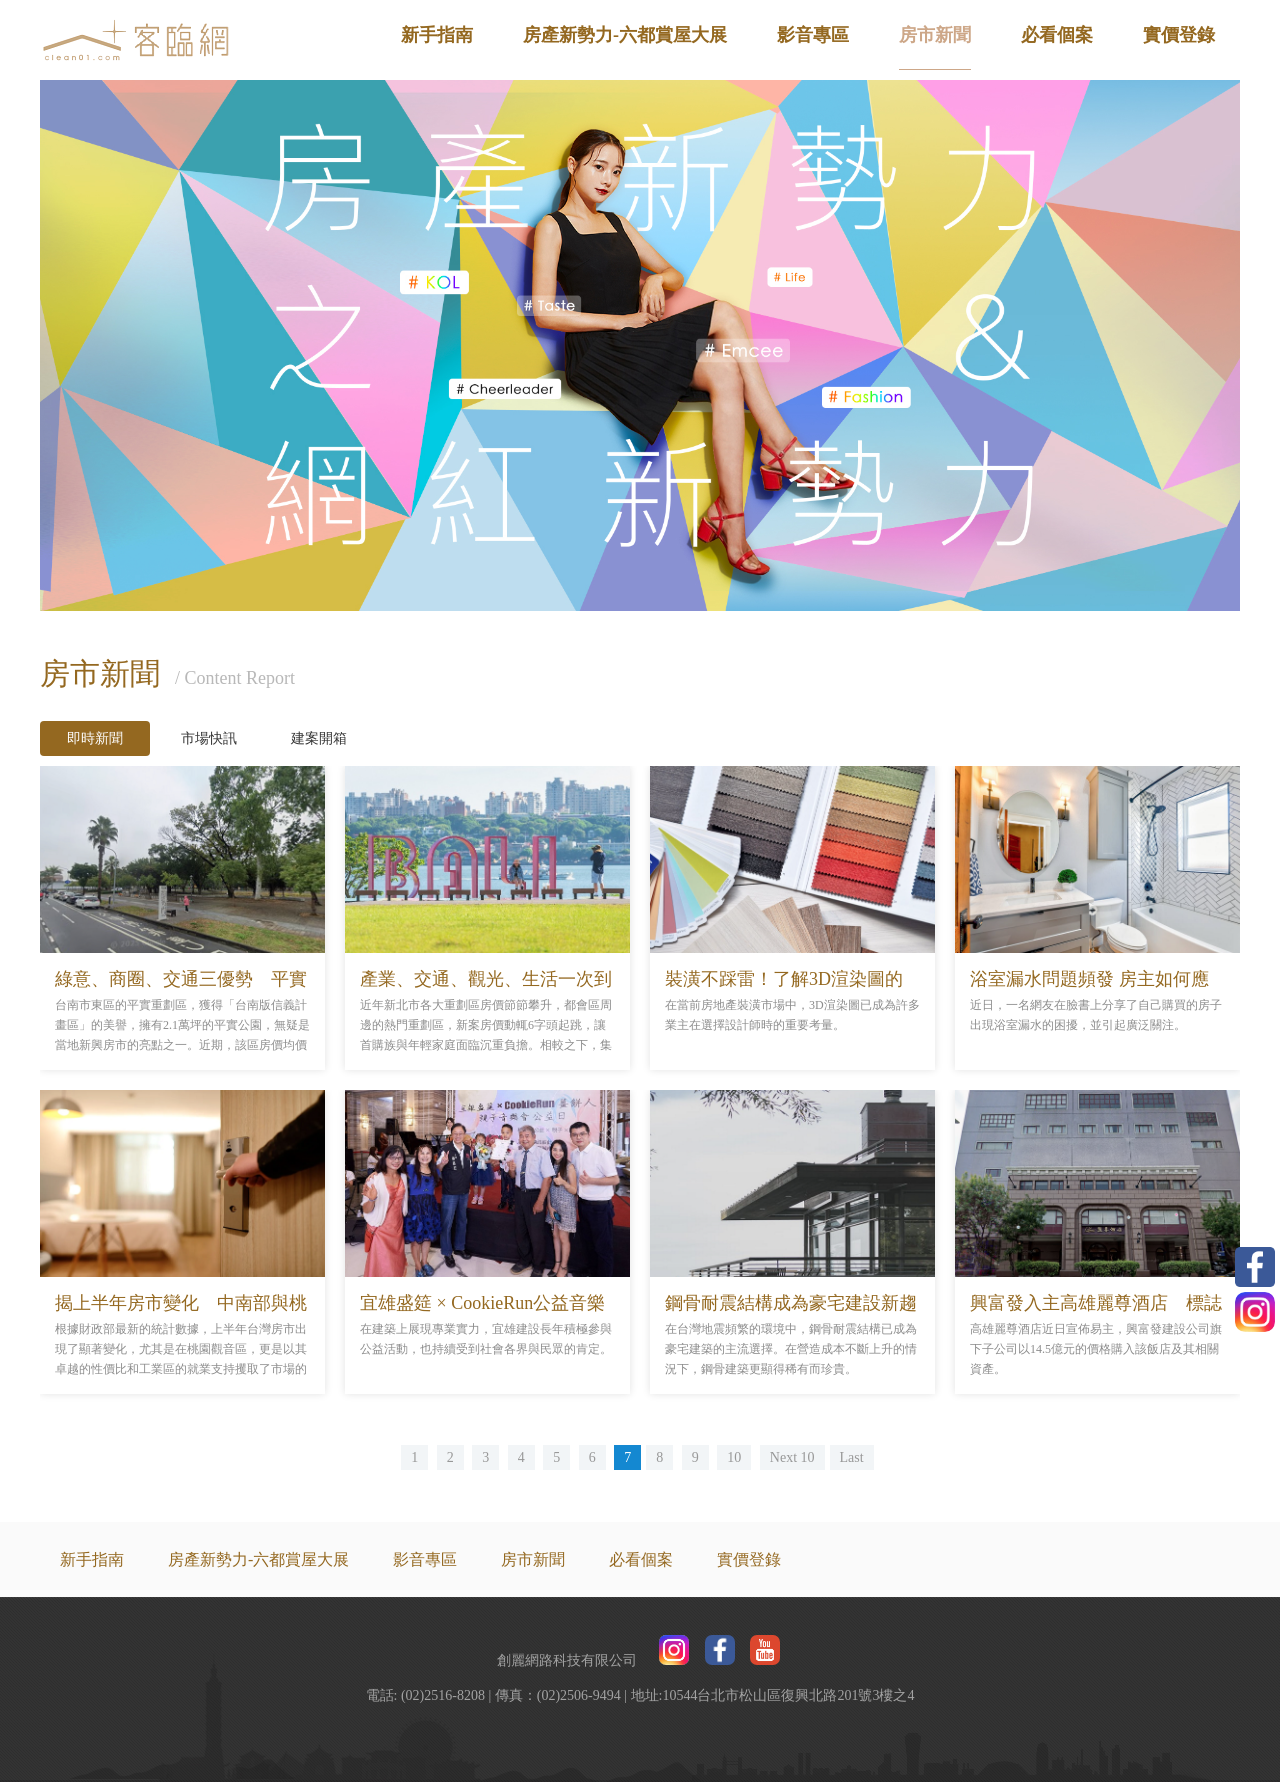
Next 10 (792, 1457)
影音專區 (813, 35)
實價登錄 (1179, 35)
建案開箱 (319, 738)
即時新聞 (95, 738)
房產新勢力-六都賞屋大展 (625, 35)
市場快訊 (209, 738)
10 (734, 1457)
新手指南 (437, 35)
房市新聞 (935, 35)
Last (852, 1457)
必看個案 (1057, 35)
